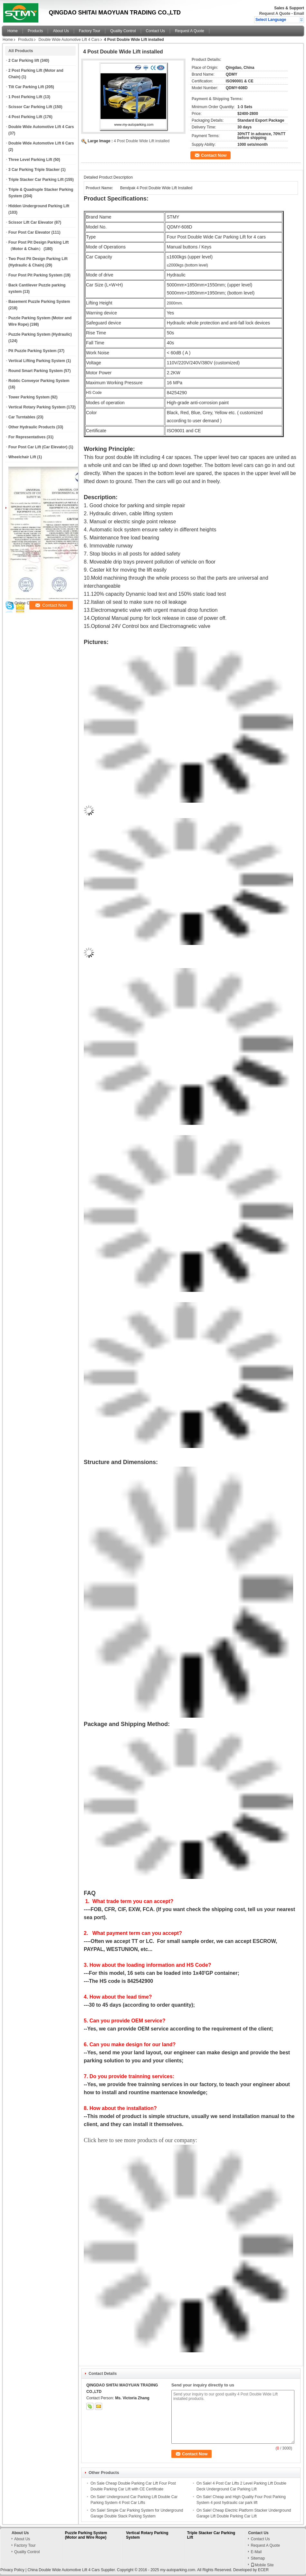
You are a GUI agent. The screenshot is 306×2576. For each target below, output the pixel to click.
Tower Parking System (29, 397)
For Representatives (26, 437)
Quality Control (123, 31)
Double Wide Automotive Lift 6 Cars (41, 143)
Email (299, 13)
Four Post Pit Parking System (35, 275)
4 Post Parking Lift (25, 117)
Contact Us (155, 31)
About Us (61, 31)
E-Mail (256, 2552)
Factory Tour (89, 31)
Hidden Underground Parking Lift (38, 206)
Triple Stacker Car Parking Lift (35, 179)
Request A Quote (274, 13)
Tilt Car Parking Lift (26, 87)
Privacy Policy (12, 2570)
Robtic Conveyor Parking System (38, 380)
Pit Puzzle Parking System (32, 351)
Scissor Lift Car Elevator (30, 222)
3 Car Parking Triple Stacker (34, 169)
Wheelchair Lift (22, 457)
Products (35, 31)
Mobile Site (262, 2565)
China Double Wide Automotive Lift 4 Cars (63, 2570)
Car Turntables (21, 417)
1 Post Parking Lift (25, 97)
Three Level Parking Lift (30, 159)
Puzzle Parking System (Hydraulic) (40, 334)
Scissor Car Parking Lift (30, 107)
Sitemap (258, 2558)
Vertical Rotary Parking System (36, 407)
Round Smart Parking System (35, 371)
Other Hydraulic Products (31, 427)
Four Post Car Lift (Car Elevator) (37, 447)
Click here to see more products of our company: (140, 2140)
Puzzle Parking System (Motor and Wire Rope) (86, 2535)
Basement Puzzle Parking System (39, 301)
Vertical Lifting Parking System (36, 361)
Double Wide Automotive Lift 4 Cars (68, 39)
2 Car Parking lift (23, 60)
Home (12, 31)
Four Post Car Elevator (29, 232)
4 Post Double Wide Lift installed (141, 141)
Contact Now (213, 155)
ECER (263, 2570)
